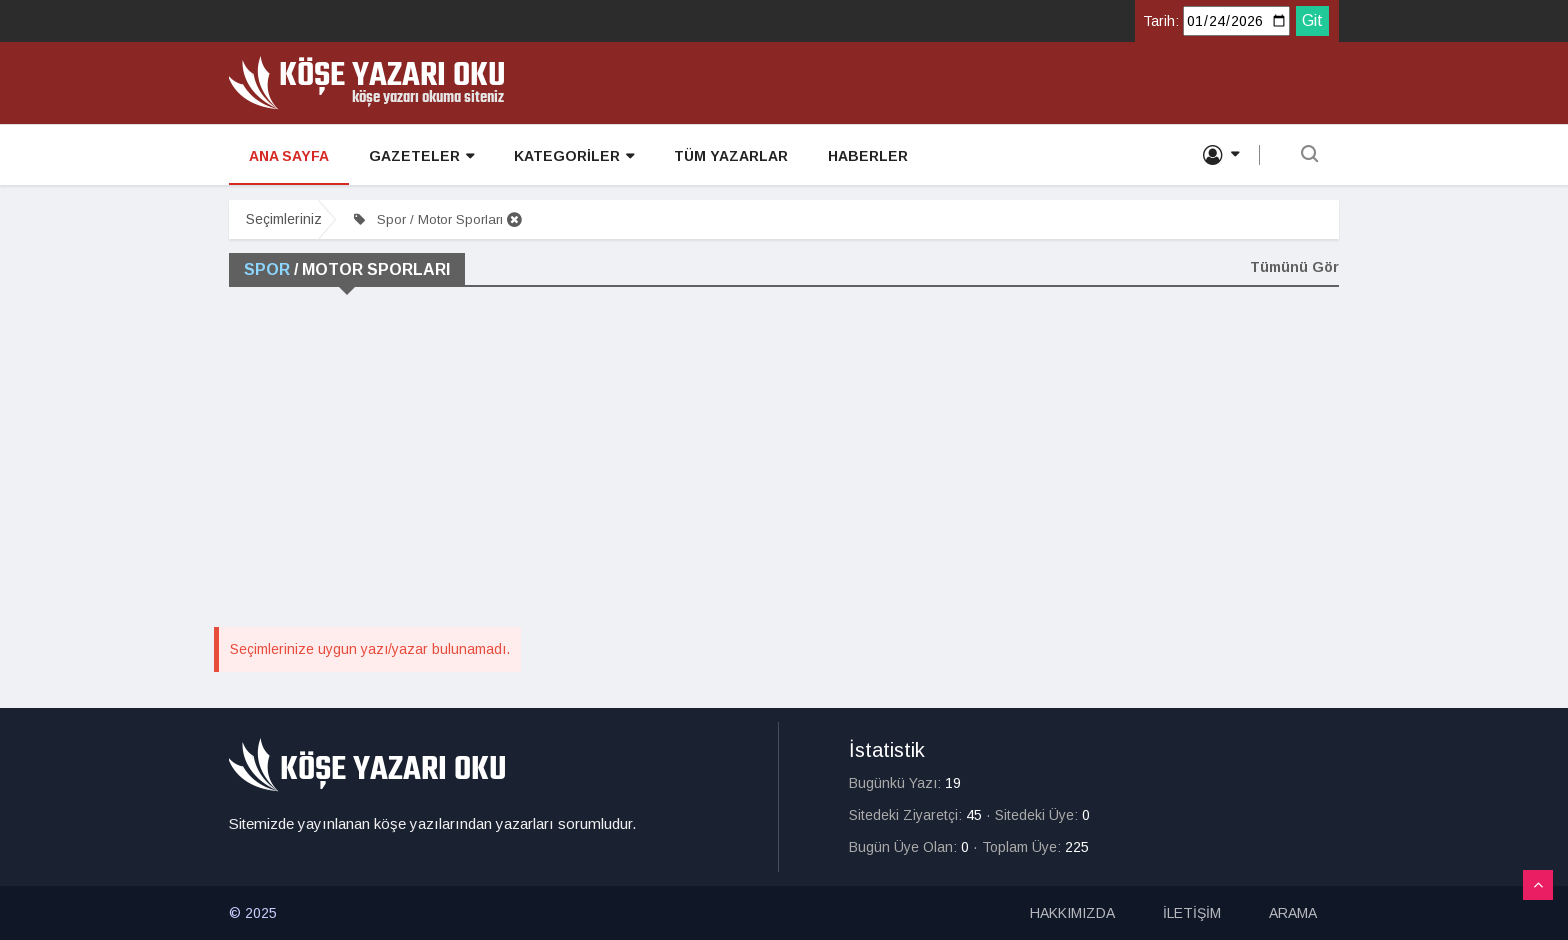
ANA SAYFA (289, 156)
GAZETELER (421, 156)
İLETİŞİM (1192, 913)
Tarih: (1161, 21)
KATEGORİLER (574, 156)
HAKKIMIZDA (1072, 913)
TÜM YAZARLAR (731, 156)
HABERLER (868, 156)
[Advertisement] (784, 472)
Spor (267, 269)
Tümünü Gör (1294, 267)
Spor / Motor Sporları (438, 219)
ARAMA (1293, 913)
